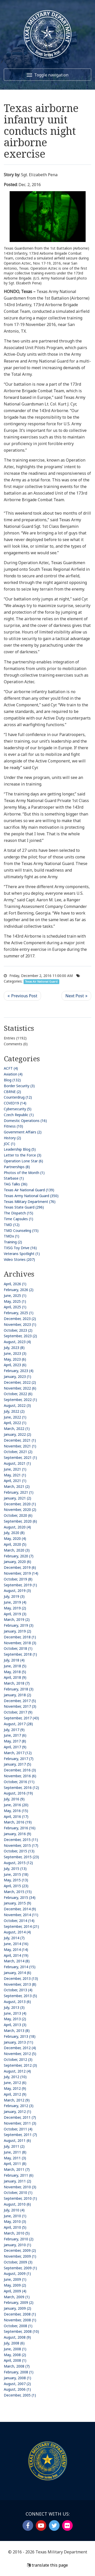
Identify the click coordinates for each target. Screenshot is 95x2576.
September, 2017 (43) (21, 1718)
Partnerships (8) (17, 1166)
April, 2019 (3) (15, 1613)
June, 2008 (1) (15, 2348)
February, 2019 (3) (18, 1625)
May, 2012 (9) (15, 2088)
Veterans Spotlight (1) (22, 1253)
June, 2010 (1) (15, 2215)
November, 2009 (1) (20, 2256)
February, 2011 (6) (18, 2175)
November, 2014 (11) (21, 1914)
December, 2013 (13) (21, 1978)
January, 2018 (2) (17, 1694)
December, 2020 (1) (20, 1504)
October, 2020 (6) (18, 1515)
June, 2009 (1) (15, 2279)
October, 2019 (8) (18, 1579)
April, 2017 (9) (15, 1746)
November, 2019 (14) (21, 1573)
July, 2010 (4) (14, 2210)
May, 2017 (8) (15, 1741)
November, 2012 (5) (20, 2053)
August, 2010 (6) (17, 2204)
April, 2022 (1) (15, 1422)
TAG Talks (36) (15, 1184)
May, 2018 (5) (15, 1671)
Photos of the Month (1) (24, 1172)
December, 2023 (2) (20, 1318)
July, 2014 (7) (14, 1937)
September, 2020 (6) (20, 1521)
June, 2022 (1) (15, 1417)
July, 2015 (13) (15, 1868)
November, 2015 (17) (21, 1845)
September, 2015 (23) (21, 1856)
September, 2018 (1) (20, 1654)
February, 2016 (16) (19, 1827)
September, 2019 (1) (20, 1585)
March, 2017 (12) (18, 1752)
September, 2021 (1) (20, 1457)
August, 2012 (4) (17, 2071)
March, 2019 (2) (17, 1619)
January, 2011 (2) (17, 2181)
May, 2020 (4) (15, 1538)
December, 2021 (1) (20, 1440)
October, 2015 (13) (19, 1851)
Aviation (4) (13, 1074)
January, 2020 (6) (17, 1561)
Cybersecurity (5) (17, 1108)
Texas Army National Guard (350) (31, 1195)
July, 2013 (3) (14, 2007)
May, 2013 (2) (15, 2018)
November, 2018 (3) (20, 1642)
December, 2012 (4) (20, 2047)
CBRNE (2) (12, 1091)
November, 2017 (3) (20, 1706)
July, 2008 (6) (14, 2343)
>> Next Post (76, 996)
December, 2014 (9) (20, 1908)
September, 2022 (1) (20, 1399)
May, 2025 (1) (15, 1301)
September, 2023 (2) (20, 1335)
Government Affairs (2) (23, 1132)
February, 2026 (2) (18, 1289)
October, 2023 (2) (18, 1330)
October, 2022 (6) (18, 1393)
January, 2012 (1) (17, 2111)
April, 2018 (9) (15, 1677)
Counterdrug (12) (18, 1097)
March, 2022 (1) (17, 1428)
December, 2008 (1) (20, 2314)
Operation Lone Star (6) (23, 1161)
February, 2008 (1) (18, 2372)
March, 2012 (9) (17, 2100)
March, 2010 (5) (17, 2233)
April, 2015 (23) (16, 1885)
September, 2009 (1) (20, 2267)
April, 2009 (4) (15, 2291)
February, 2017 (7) (18, 1758)
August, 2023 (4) (17, 1341)
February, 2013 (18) (19, 2036)
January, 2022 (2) (17, 1434)
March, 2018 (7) (17, 1683)
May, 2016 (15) (16, 1810)
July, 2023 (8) (14, 1347)
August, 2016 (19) (18, 1793)
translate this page (47, 2565)
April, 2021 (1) (15, 1480)
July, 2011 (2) (14, 2146)
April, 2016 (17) (16, 1816)
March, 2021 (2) (17, 1486)
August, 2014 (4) (17, 1932)
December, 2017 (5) (20, 1700)
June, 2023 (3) (15, 1353)
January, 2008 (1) (17, 2377)
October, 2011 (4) (18, 2129)
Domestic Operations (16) (25, 1120)
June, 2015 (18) (16, 1874)
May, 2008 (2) (15, 2354)
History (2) (12, 1137)
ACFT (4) (11, 1068)
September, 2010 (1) (20, 2198)
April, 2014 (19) (16, 1955)
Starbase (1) (14, 1178)
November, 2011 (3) (20, 2123)
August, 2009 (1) (17, 2273)
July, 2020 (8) (14, 1532)
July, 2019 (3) (14, 1596)
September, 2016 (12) (21, 1787)
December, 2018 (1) (20, 1637)
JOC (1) (9, 1143)
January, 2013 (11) (18, 2042)
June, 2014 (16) (16, 1943)
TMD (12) (12, 1224)
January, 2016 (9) (17, 1833)
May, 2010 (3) (15, 2221)
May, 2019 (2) (15, 1608)
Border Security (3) (19, 1085)
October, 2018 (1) (18, 1648)
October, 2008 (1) (18, 2325)
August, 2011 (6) (17, 2140)
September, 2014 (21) (21, 1926)
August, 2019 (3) (17, 1590)
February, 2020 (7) (18, 1556)
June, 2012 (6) (15, 2082)
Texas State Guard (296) (24, 1207)
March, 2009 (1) (17, 2296)
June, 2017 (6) (15, 1735)
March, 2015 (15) (18, 1891)
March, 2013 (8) (17, 2030)
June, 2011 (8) (15, 2152)
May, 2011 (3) (15, 2158)
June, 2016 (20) (16, 1804)
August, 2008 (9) (17, 2337)
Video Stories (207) (19, 1259)
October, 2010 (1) (18, 2192)
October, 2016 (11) (19, 1781)
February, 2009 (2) (18, 2302)
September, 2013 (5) (20, 1995)
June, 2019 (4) (15, 1602)
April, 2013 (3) (15, 2024)
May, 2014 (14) (16, 1949)
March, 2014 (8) (17, 1961)
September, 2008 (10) (21, 2331)
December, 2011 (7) (20, 2117)
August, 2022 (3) (17, 1405)
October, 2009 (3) (18, 2262)
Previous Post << (22, 996)
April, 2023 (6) (15, 1364)
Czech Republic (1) (19, 1114)
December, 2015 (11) (21, 1839)
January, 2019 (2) (17, 1631)
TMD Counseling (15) (21, 1230)
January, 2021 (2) (17, 1498)
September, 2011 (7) (20, 2134)
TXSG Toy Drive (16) (20, 1247)
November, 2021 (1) (20, 1446)
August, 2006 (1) (17, 2389)
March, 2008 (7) (17, 2366)
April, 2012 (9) (15, 2094)
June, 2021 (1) (15, 1469)
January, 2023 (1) (17, 1376)
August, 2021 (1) (17, 1463)
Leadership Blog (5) (20, 1149)
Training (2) (13, 1242)
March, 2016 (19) (18, 1822)
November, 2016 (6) (20, 1775)
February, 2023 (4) (18, 1370)
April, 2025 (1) (15, 1307)
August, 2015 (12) (18, 1862)
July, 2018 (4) (14, 1660)
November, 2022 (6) (20, 1388)
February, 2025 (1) (18, 1312)
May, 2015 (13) (16, 1880)
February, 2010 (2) (18, 2239)
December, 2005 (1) (20, 2395)
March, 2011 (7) (17, 2169)
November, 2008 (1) (20, 2320)
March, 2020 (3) (17, 1550)
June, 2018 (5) (15, 1666)
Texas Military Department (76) (29, 1201)
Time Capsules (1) (18, 1218)
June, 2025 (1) (15, 1295)
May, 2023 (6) (15, 1359)
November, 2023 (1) (20, 1324)
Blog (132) (12, 1080)
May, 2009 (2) (15, 2285)
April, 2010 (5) (15, 2227)
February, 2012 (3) (18, 2105)
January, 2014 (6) (17, 1972)
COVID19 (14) (15, 1103)
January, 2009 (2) (17, 2308)
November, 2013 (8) (20, 1984)
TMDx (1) (11, 1236)
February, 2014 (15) (19, 1966)
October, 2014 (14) (19, 1920)
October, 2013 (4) (18, 1989)
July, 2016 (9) (14, 1799)
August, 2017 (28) (18, 1723)
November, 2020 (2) (20, 1509)
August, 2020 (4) (17, 1527)
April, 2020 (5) (15, 1544)
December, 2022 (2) (20, 1382)
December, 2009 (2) (20, 2250)
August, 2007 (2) (17, 2383)
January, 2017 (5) (17, 1764)
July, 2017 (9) (14, 1729)
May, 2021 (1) (15, 1475)
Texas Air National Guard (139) (29, 1189)
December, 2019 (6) (20, 1567)
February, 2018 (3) (18, 1689)
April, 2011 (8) (15, 2163)
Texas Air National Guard (41, 981)
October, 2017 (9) (18, 1712)
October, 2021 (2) (18, 1451)
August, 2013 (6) (17, 2001)
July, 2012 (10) (15, 2076)
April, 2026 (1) (15, 1283)
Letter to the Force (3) (22, 1155)
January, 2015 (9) (17, 1903)
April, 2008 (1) (15, 2360)
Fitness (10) (13, 1126)
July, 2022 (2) (14, 1411)
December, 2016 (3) (20, 1770)
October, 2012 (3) (18, 2059)
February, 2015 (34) (19, 1897)
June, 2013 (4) (15, 2013)
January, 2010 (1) (17, 2244)
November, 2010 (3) (20, 2186)
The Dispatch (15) (18, 1213)
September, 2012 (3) (20, 2065)
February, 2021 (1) (18, 1492)
